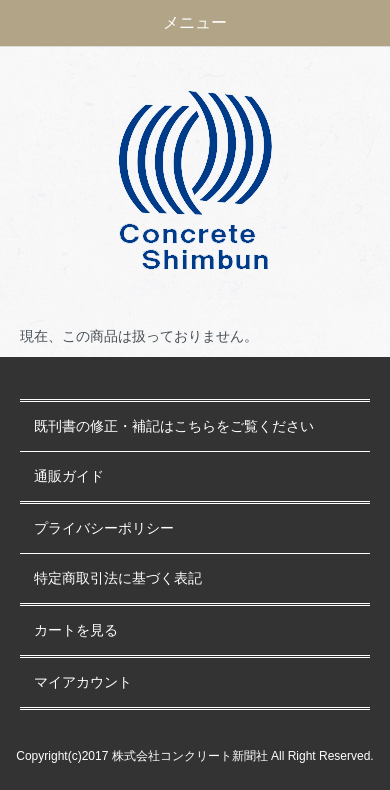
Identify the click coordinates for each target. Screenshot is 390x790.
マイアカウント (83, 682)
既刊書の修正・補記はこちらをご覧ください (174, 426)
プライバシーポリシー (104, 528)
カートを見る (76, 630)
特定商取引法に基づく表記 (118, 578)
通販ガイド (69, 476)
